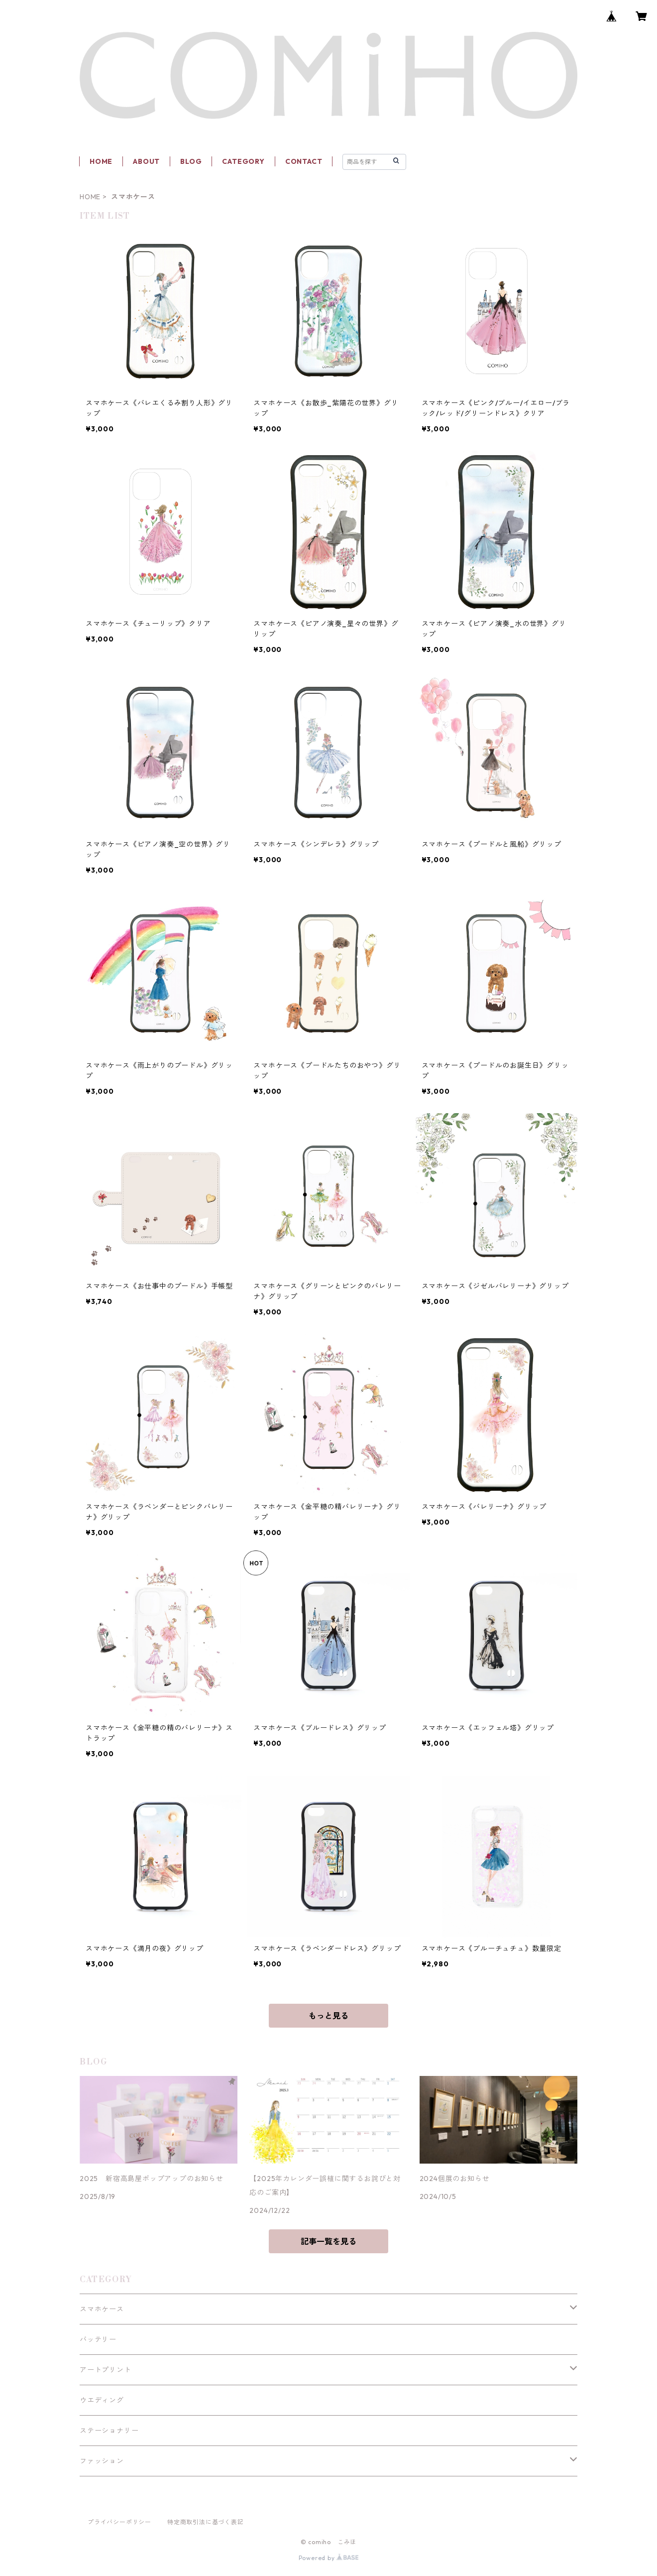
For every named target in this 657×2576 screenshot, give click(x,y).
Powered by (329, 2558)
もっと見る (328, 2016)
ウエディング (102, 2400)
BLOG (191, 161)
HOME (101, 161)
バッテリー (98, 2339)
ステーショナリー (109, 2430)
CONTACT (304, 161)
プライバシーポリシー (119, 2522)
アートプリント (105, 2369)
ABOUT (146, 161)
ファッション (102, 2460)
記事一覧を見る (328, 2241)
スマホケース (102, 2309)
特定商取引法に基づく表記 (205, 2522)
